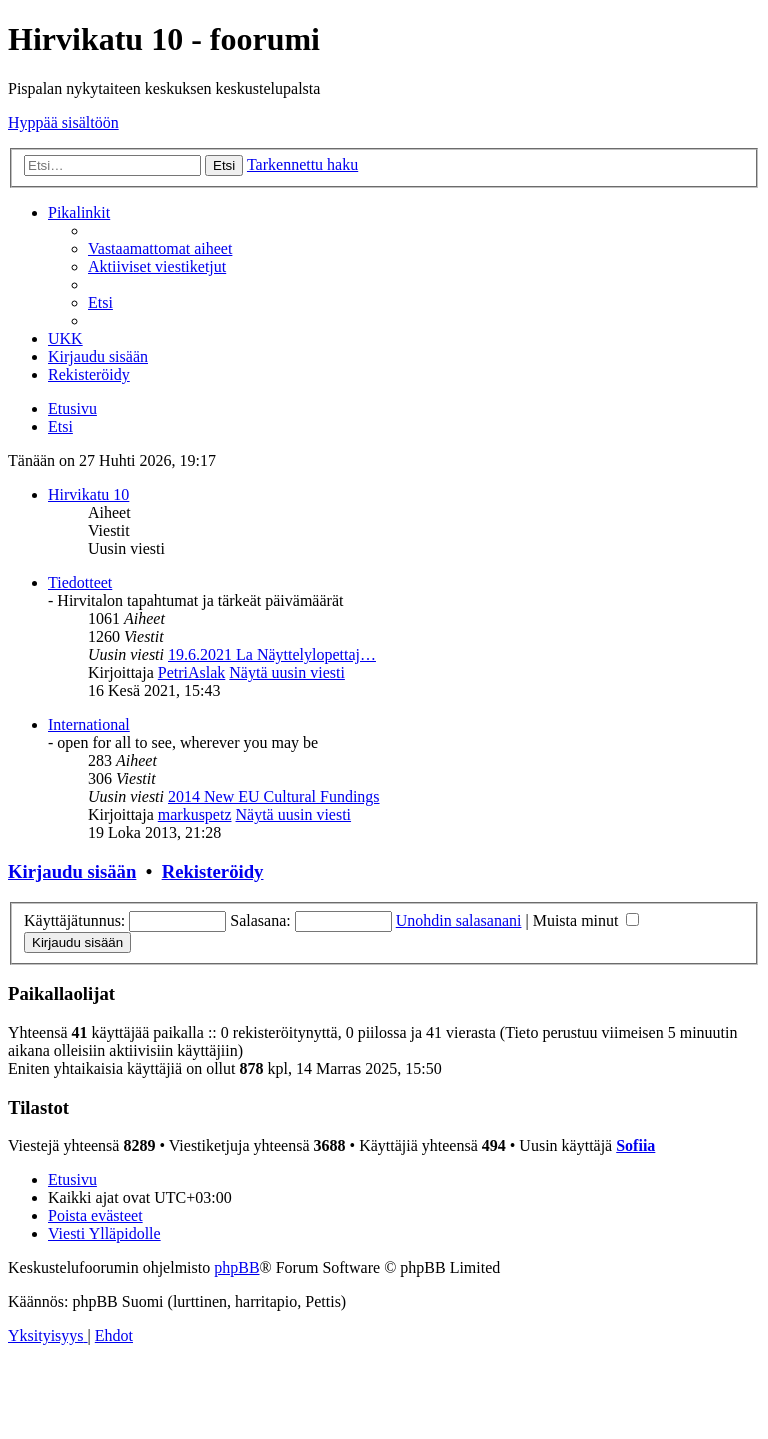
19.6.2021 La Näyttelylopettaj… (272, 654)
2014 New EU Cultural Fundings (274, 796)
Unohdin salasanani (459, 920)
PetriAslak (192, 672)
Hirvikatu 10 (88, 494)
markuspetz (195, 814)
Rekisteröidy (213, 871)
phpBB (236, 1267)
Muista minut (586, 920)
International (89, 724)
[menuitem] (160, 248)
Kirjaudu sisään (72, 871)
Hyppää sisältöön (63, 122)
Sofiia (635, 1145)
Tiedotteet (80, 582)
